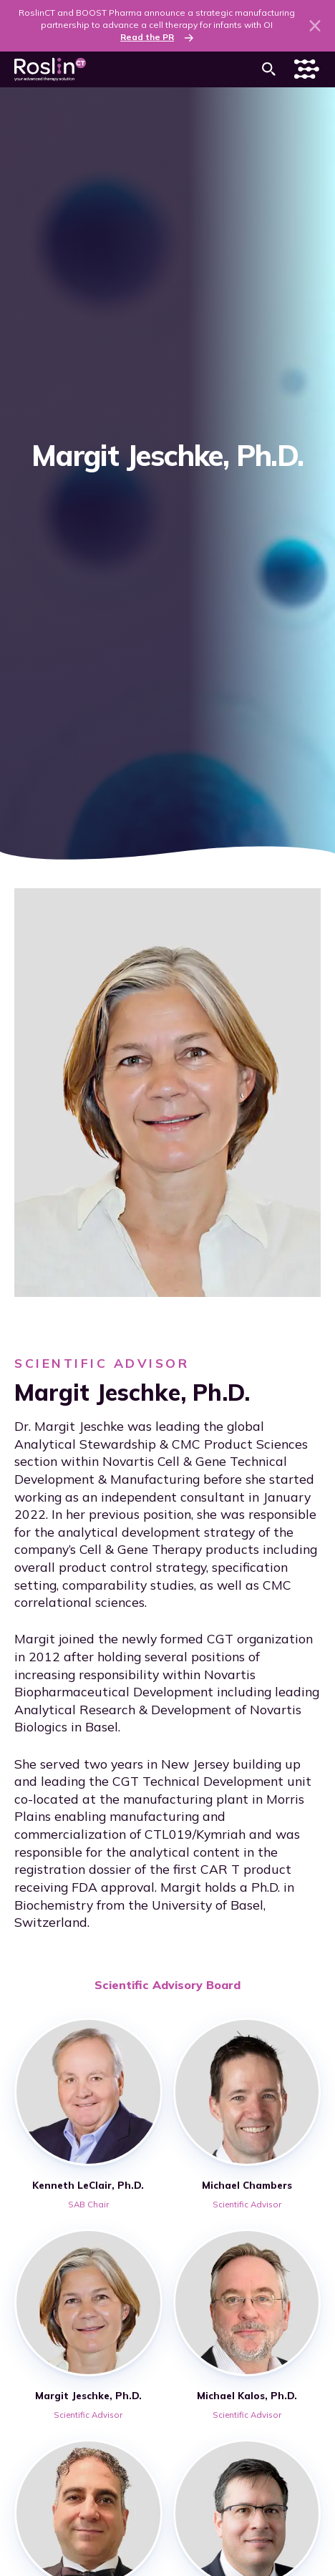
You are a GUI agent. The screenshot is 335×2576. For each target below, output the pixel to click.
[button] (269, 69)
